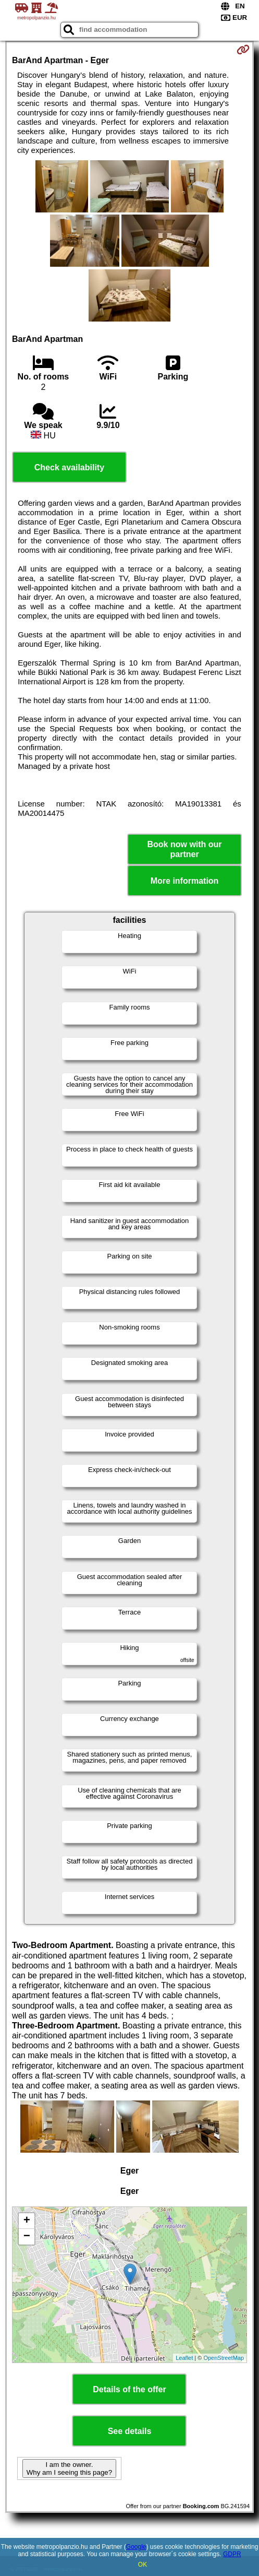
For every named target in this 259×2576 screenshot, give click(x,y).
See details (130, 2431)
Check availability (69, 467)
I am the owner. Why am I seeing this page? (69, 2468)
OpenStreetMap (223, 2358)
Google (136, 2546)
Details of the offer (129, 2389)
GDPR (232, 2554)
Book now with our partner (184, 849)
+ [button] (26, 2221)
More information (185, 880)
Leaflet (184, 2358)
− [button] (26, 2237)
